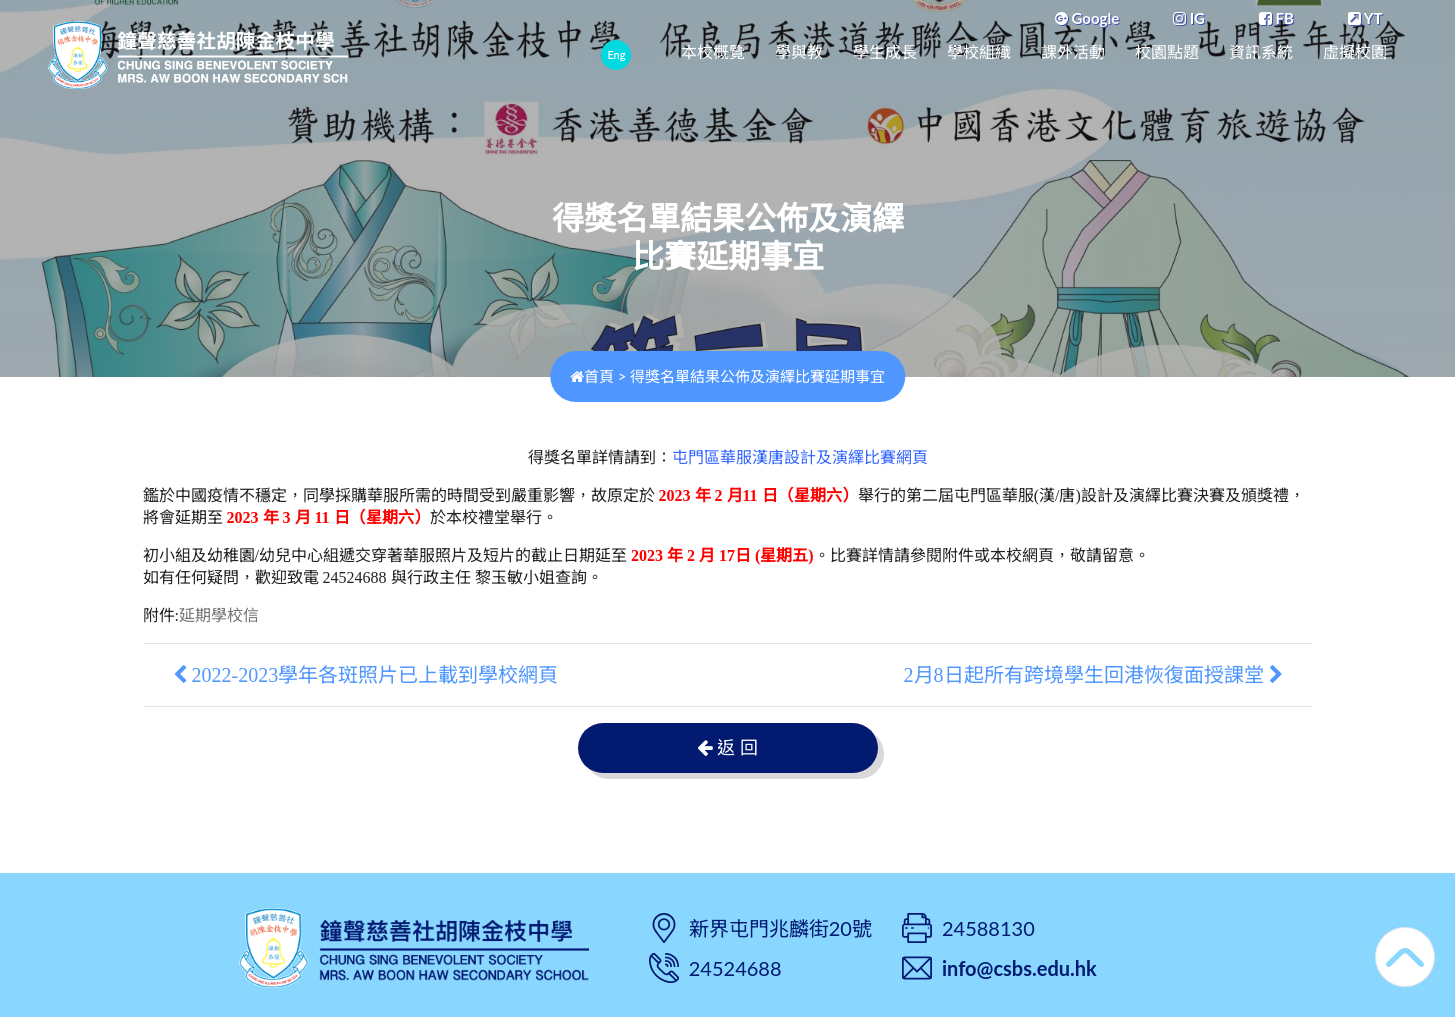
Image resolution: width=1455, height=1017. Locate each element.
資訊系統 (1261, 52)
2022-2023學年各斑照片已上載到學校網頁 (366, 675)
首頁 (592, 376)
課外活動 (1073, 52)
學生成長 (885, 52)
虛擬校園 (1355, 52)
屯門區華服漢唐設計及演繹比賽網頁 (800, 457)
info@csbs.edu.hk (1019, 968)
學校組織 (979, 52)
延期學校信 (219, 615)
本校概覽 (713, 52)
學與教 (799, 52)
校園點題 (1167, 52)
